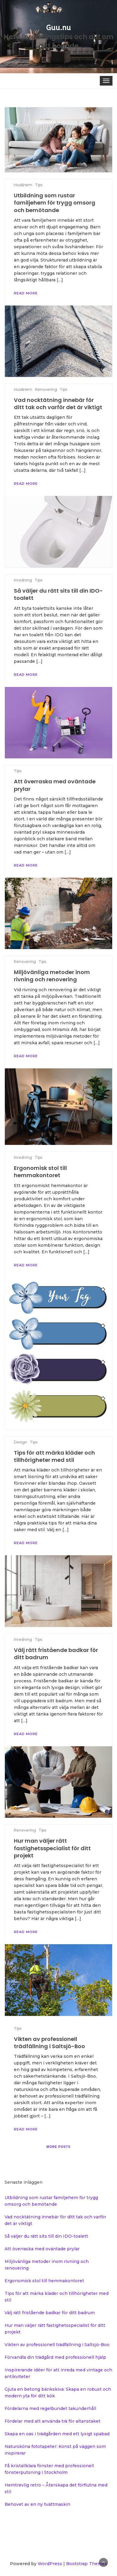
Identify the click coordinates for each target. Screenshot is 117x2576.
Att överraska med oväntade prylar (42, 2249)
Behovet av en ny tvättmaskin (37, 2504)
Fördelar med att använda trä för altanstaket (52, 2421)
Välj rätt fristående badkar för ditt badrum (50, 2312)
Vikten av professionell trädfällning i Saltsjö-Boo (49, 2042)
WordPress (50, 2563)
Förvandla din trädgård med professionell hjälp (55, 2357)
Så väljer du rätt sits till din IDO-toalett (46, 2236)
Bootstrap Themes (86, 2563)
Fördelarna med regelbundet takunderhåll (50, 2408)
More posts (58, 2146)
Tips (17, 2028)
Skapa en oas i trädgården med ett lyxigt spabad (57, 2434)
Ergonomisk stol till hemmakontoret (44, 2280)
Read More (26, 2129)
